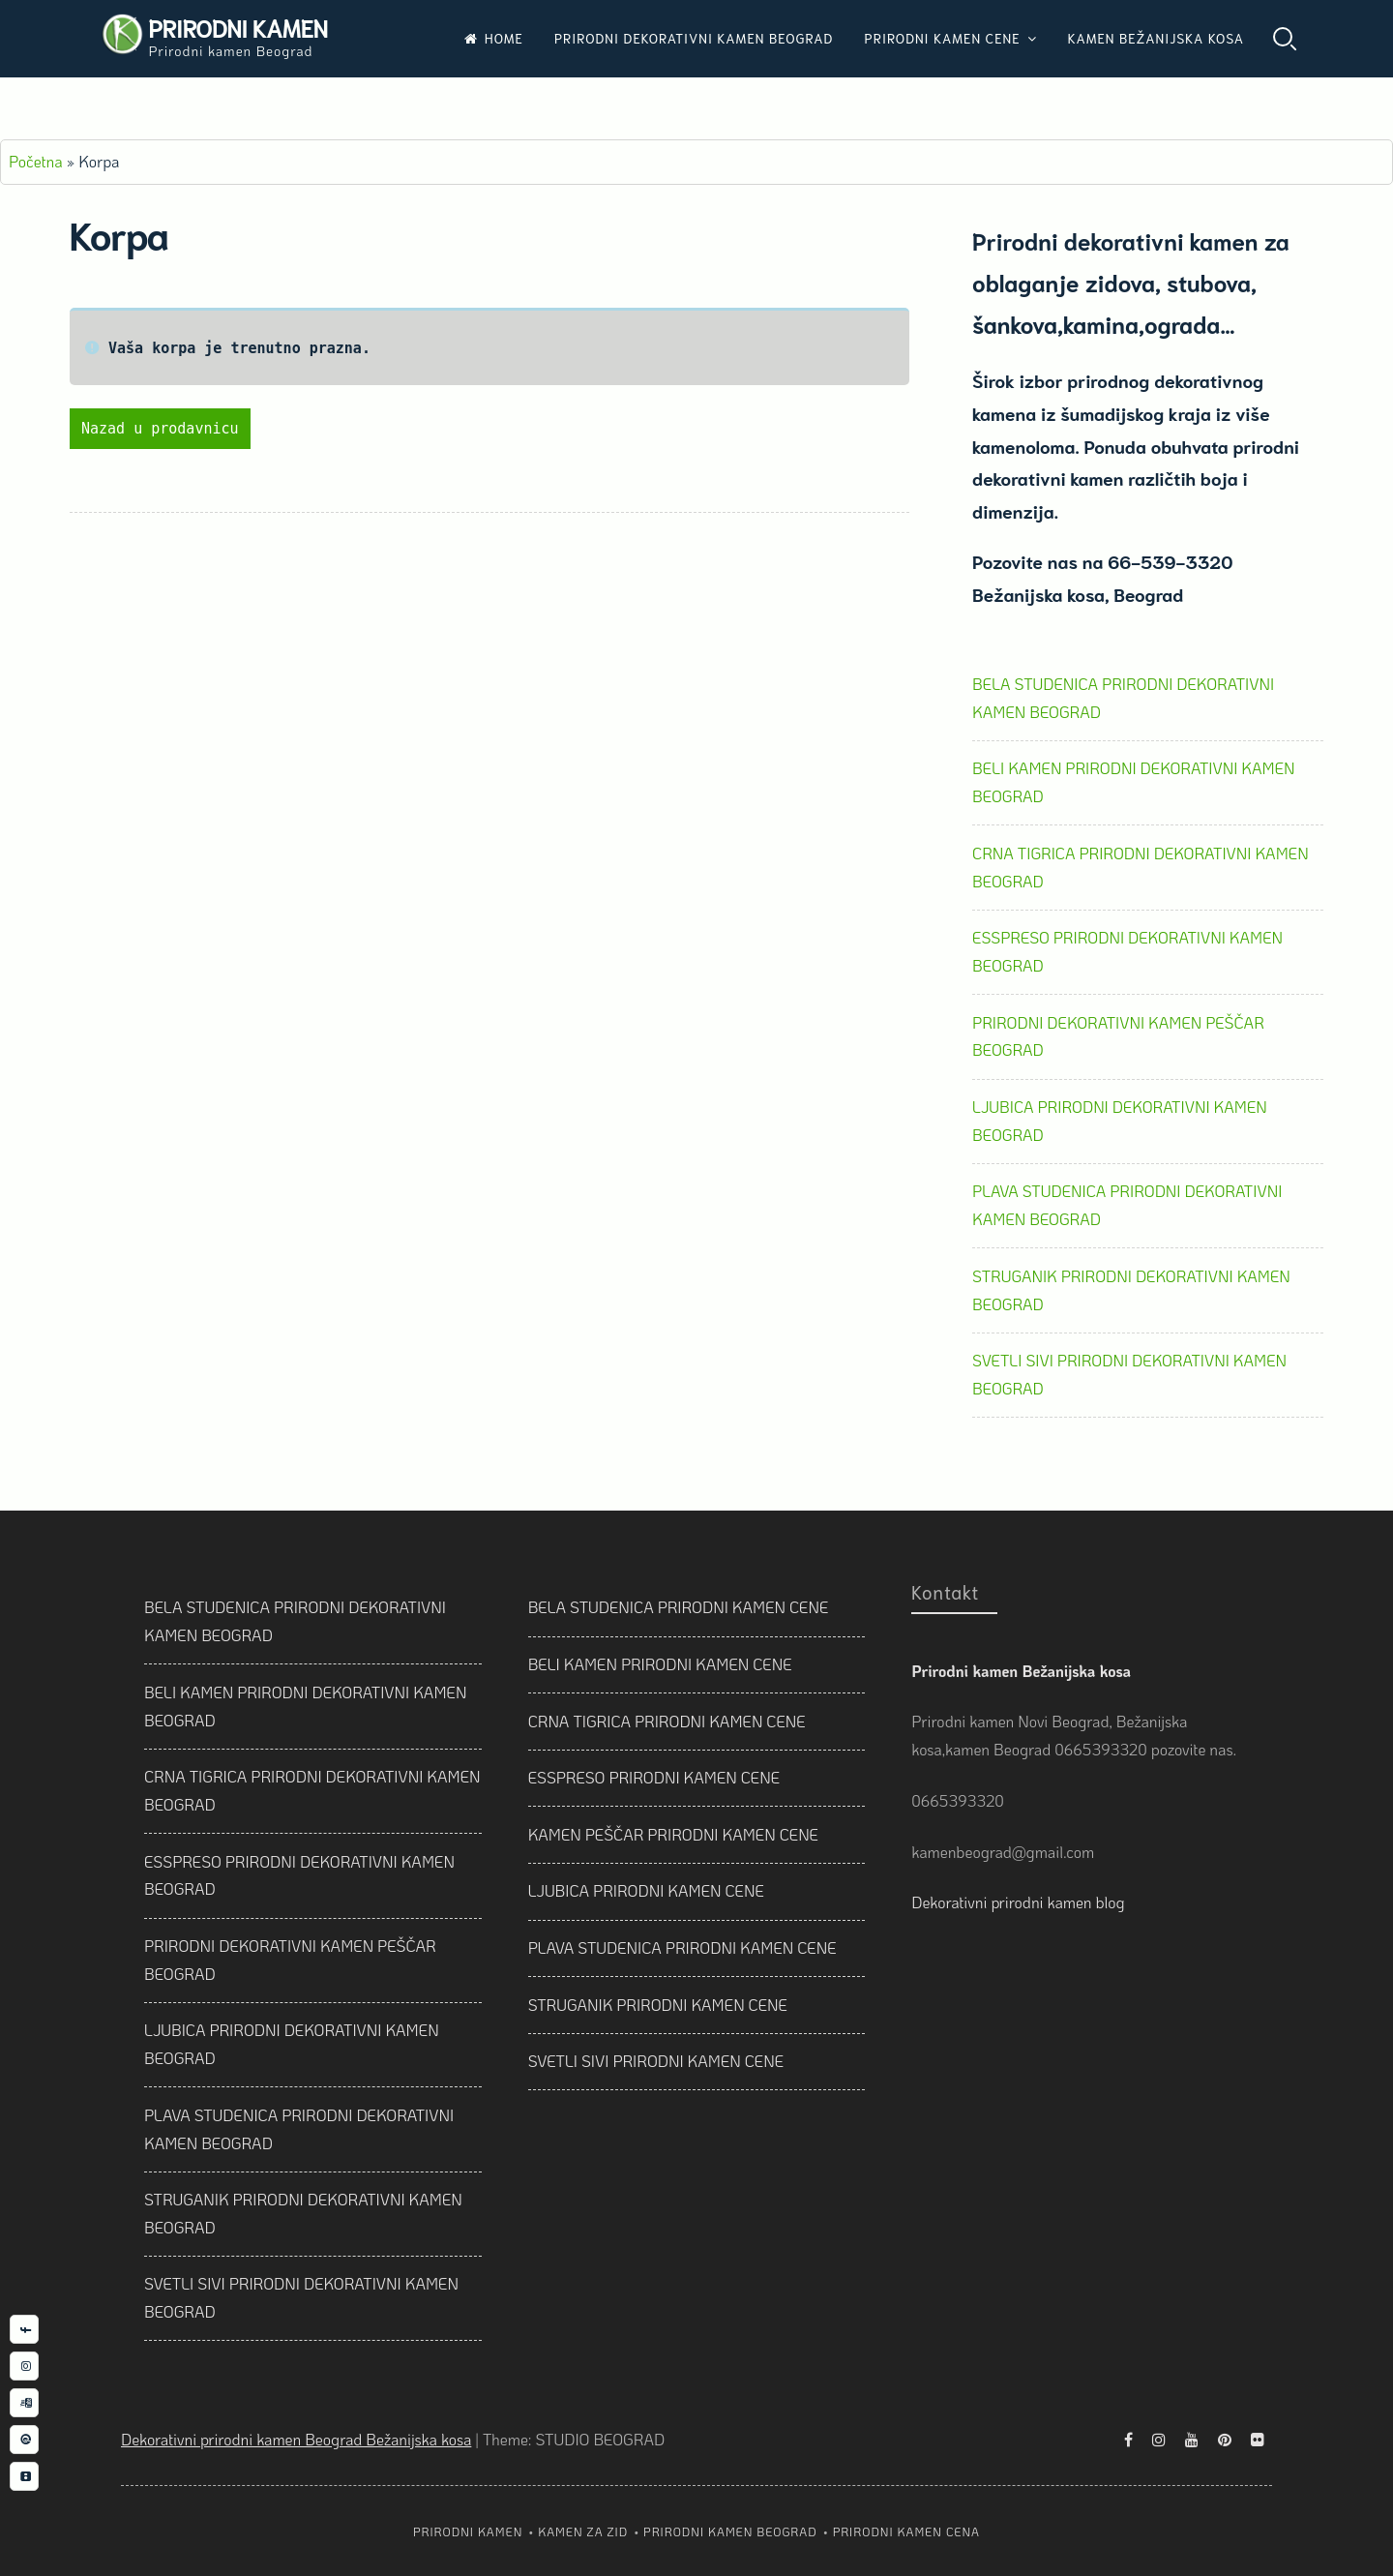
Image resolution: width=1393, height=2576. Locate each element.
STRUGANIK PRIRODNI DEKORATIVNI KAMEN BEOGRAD (1131, 1290)
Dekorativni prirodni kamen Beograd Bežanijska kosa (296, 2439)
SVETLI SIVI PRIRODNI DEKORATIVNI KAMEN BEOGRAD (1129, 1374)
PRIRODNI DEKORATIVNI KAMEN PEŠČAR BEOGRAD (1118, 1036)
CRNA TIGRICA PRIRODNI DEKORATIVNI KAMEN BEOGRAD (1140, 867)
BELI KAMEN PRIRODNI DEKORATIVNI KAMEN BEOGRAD (1133, 782)
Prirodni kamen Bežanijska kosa (1021, 1671)
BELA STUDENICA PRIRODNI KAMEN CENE (678, 1607)
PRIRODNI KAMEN (237, 27)
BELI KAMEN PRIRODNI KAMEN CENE (660, 1664)
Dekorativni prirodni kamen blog (1017, 1902)
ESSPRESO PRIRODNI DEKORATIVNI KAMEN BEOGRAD (1127, 951)
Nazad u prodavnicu (160, 428)
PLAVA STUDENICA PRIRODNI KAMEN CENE (682, 1947)
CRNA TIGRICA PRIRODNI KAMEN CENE (667, 1721)
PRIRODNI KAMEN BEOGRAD (730, 2531)
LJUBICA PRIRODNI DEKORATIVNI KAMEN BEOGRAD (1119, 1120)
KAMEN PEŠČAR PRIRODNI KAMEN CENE (673, 1834)
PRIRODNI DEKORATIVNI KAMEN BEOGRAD (694, 37)
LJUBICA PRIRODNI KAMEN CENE (646, 1890)
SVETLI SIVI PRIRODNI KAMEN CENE (656, 2061)
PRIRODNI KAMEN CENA (906, 2531)
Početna (36, 161)
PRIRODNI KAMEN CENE (943, 37)
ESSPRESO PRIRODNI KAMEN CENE (654, 1777)
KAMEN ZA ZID (583, 2531)
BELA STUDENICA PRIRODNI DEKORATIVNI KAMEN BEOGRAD (1123, 698)
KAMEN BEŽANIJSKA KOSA (1156, 37)
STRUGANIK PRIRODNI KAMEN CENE (657, 2004)
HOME (493, 37)
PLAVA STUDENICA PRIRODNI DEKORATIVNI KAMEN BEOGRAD (1127, 1205)
